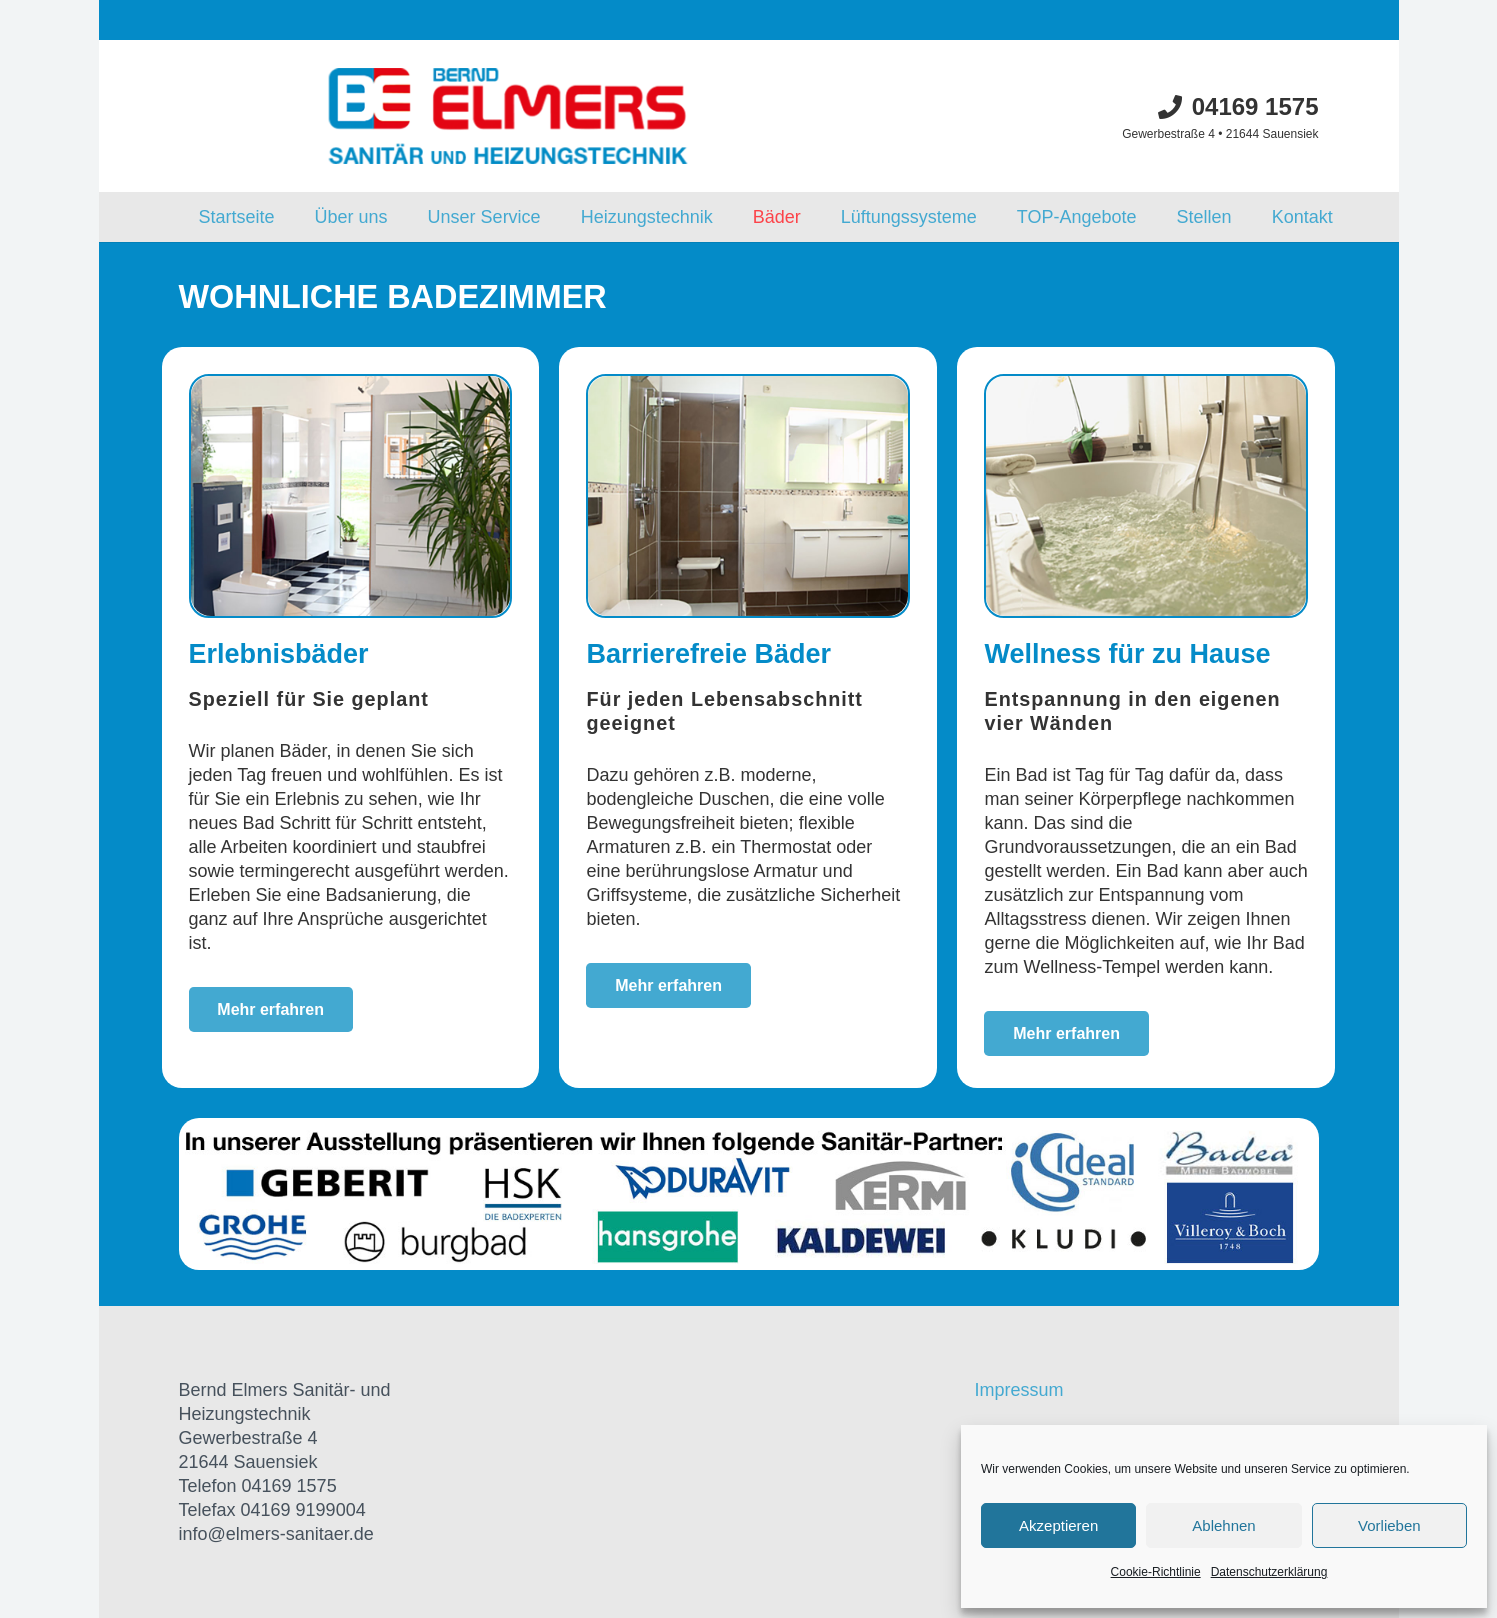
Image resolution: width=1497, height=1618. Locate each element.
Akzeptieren (1058, 1525)
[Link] (508, 116)
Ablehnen (1223, 1525)
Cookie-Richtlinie (1156, 1572)
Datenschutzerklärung (1269, 1572)
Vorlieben (1389, 1525)
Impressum (1018, 1390)
